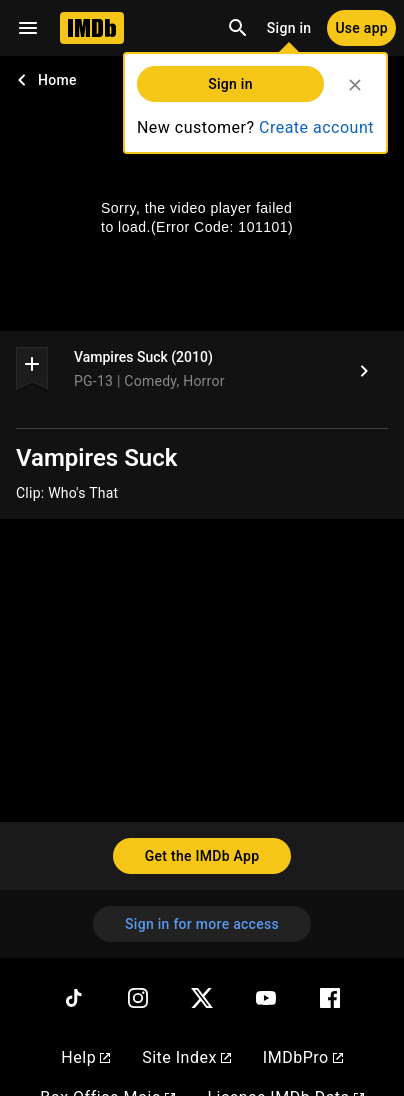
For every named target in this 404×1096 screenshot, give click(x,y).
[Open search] (238, 28)
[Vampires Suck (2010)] (364, 371)
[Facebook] (330, 998)
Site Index (186, 1057)
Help (85, 1057)
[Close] (355, 85)
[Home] (92, 28)
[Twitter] (202, 998)
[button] (32, 368)
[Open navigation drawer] (28, 28)
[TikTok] (74, 998)
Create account (316, 127)
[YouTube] (266, 998)
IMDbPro (303, 1057)
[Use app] (361, 28)
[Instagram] (138, 998)
